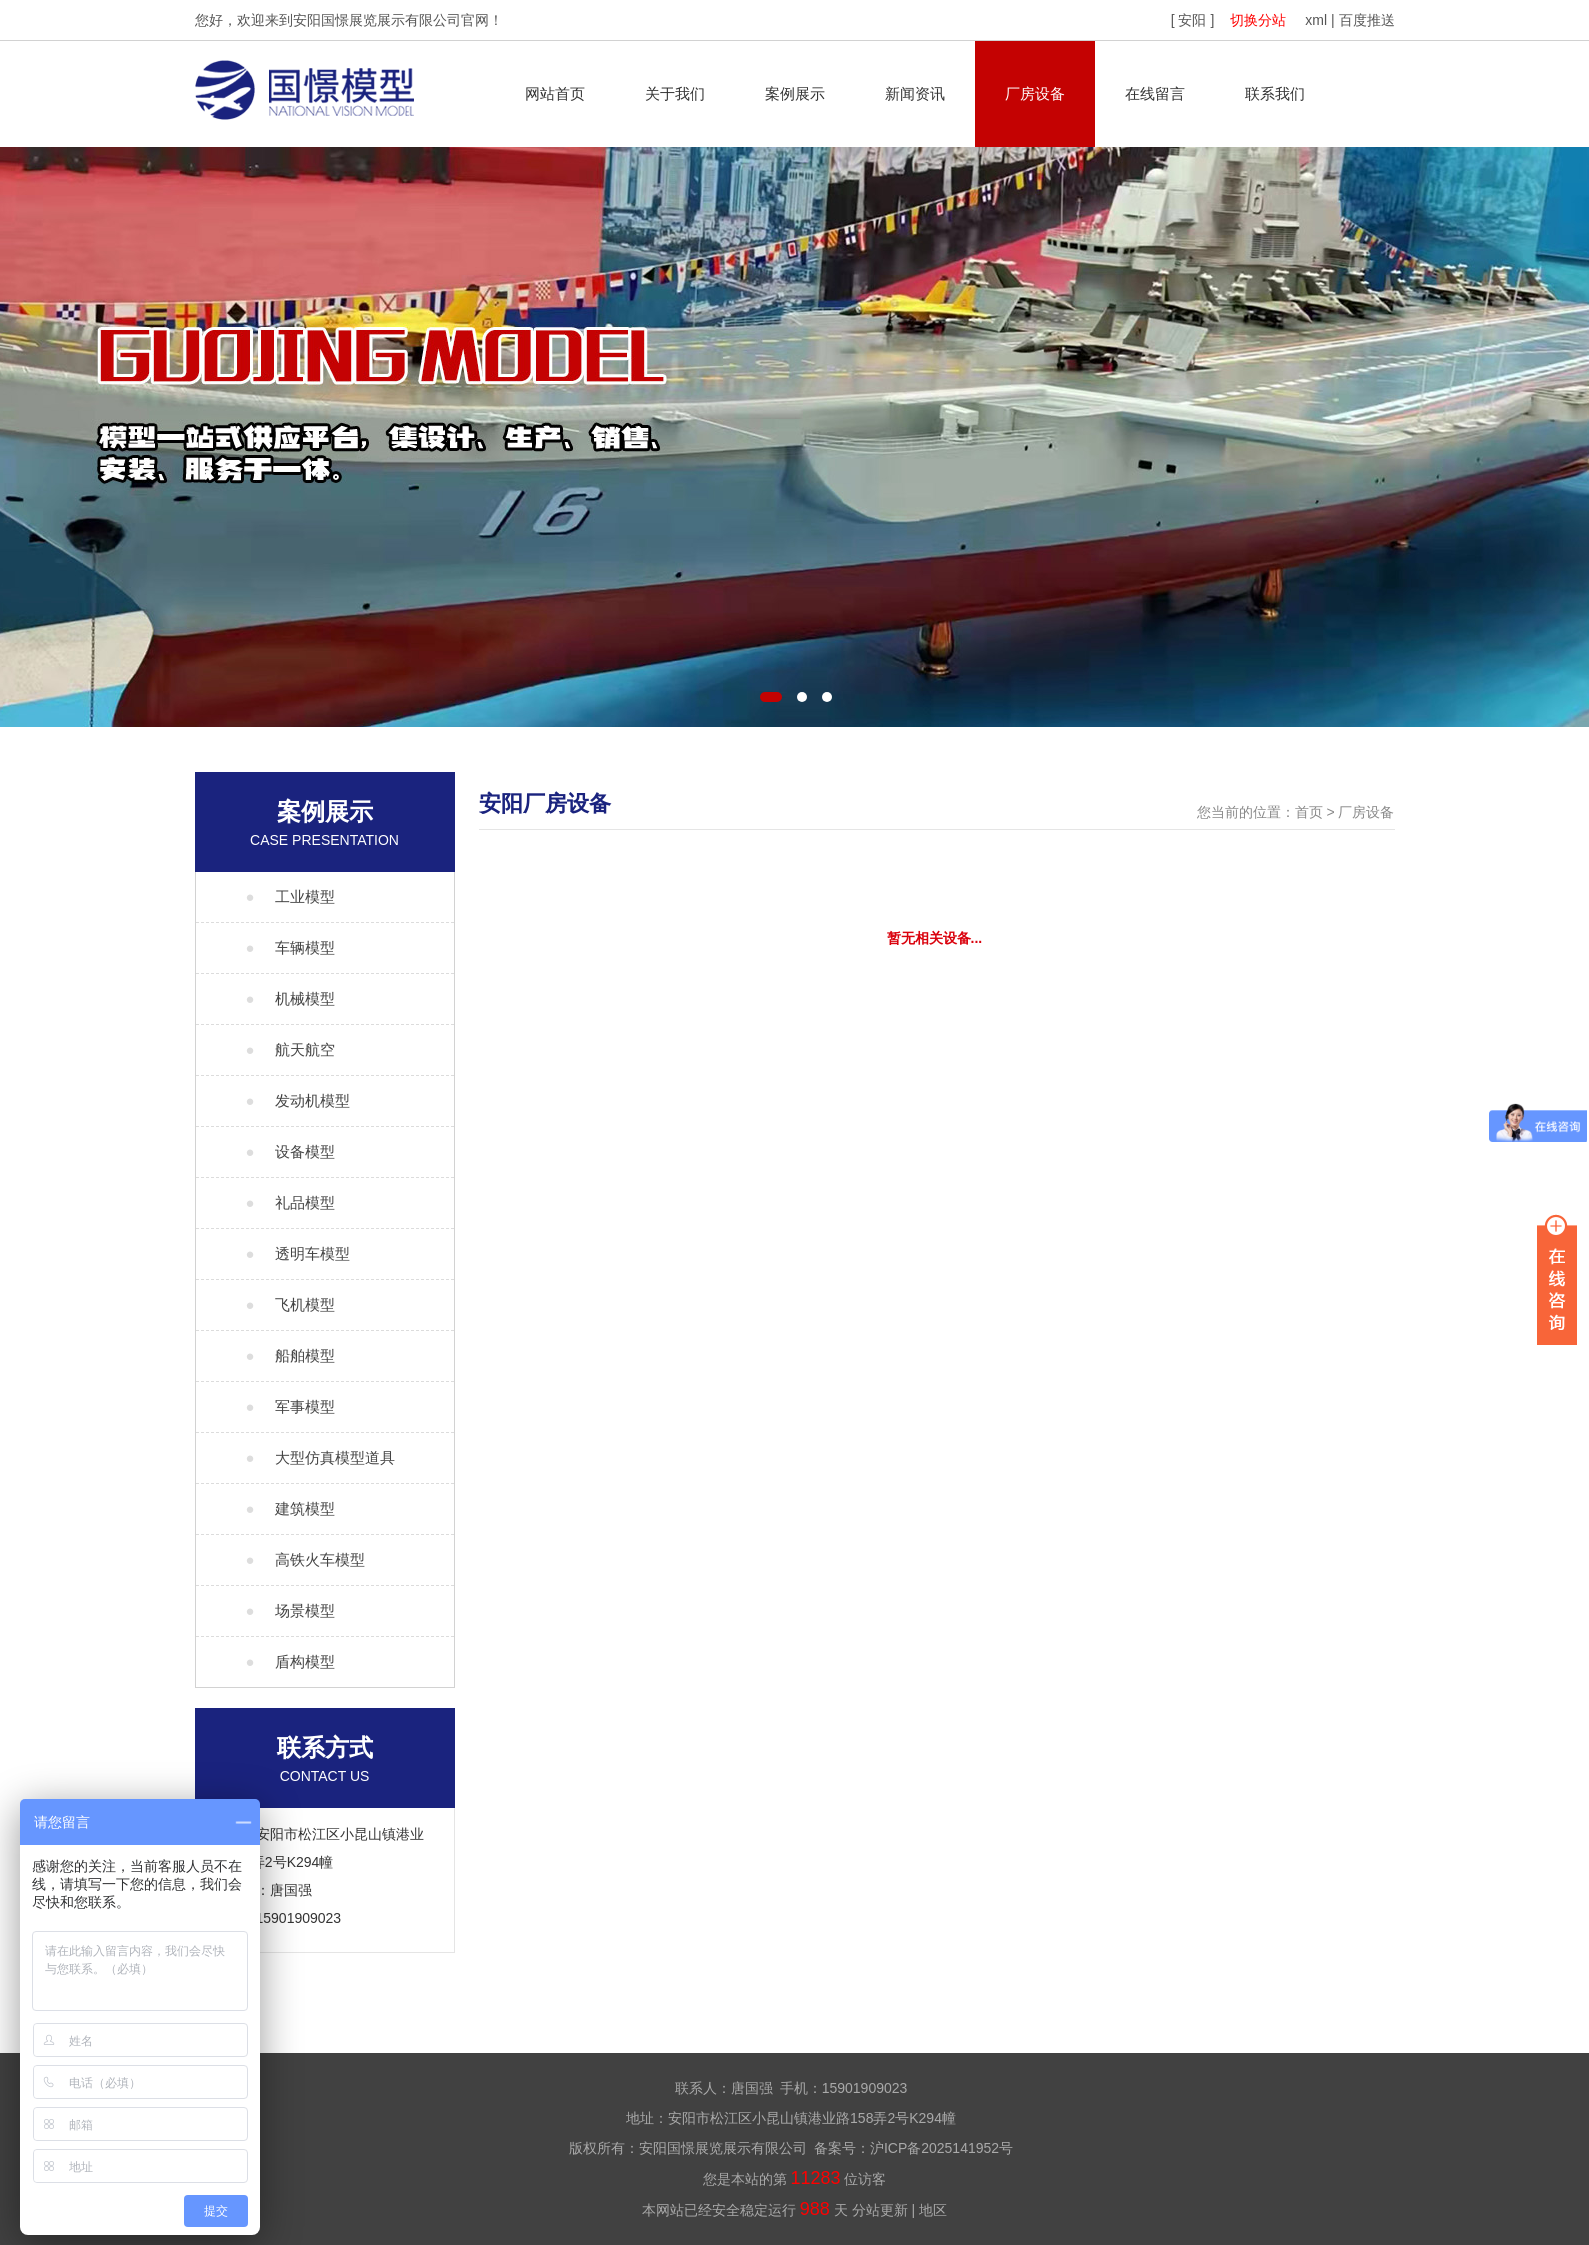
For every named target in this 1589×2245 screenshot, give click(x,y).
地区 (933, 2210)
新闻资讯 (915, 93)
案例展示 (795, 93)
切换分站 (1258, 20)
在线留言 (1155, 93)
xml (1316, 20)
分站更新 (880, 2210)
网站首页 (555, 93)
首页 (1309, 812)
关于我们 (675, 93)
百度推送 (1367, 20)
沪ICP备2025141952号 (941, 2148)
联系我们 (1275, 93)
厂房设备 (1035, 93)
